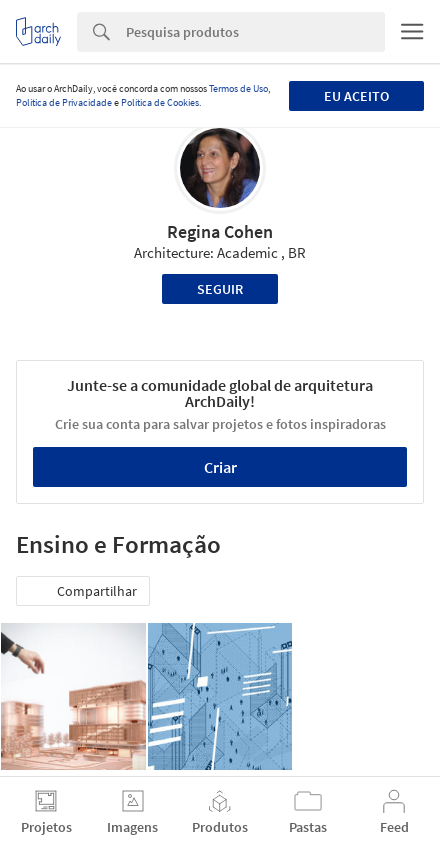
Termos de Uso (238, 88)
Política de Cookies (160, 102)
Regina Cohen (220, 231)
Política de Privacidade (64, 102)
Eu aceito (356, 96)
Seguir (220, 289)
